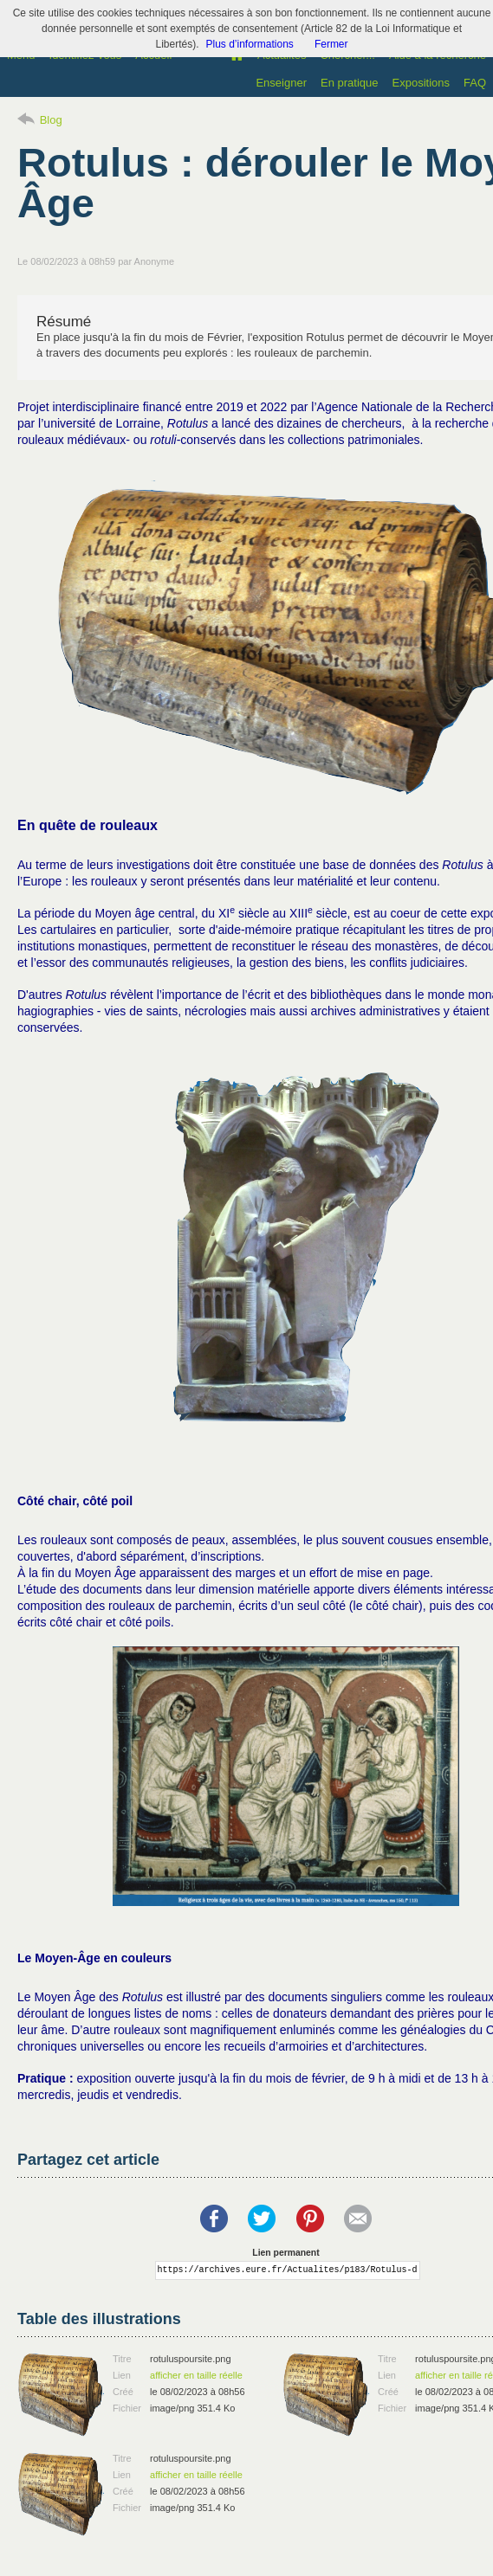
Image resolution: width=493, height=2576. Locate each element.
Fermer (331, 44)
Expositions (421, 82)
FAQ (475, 82)
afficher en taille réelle (196, 2375)
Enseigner (281, 82)
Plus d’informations (249, 44)
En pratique (350, 82)
